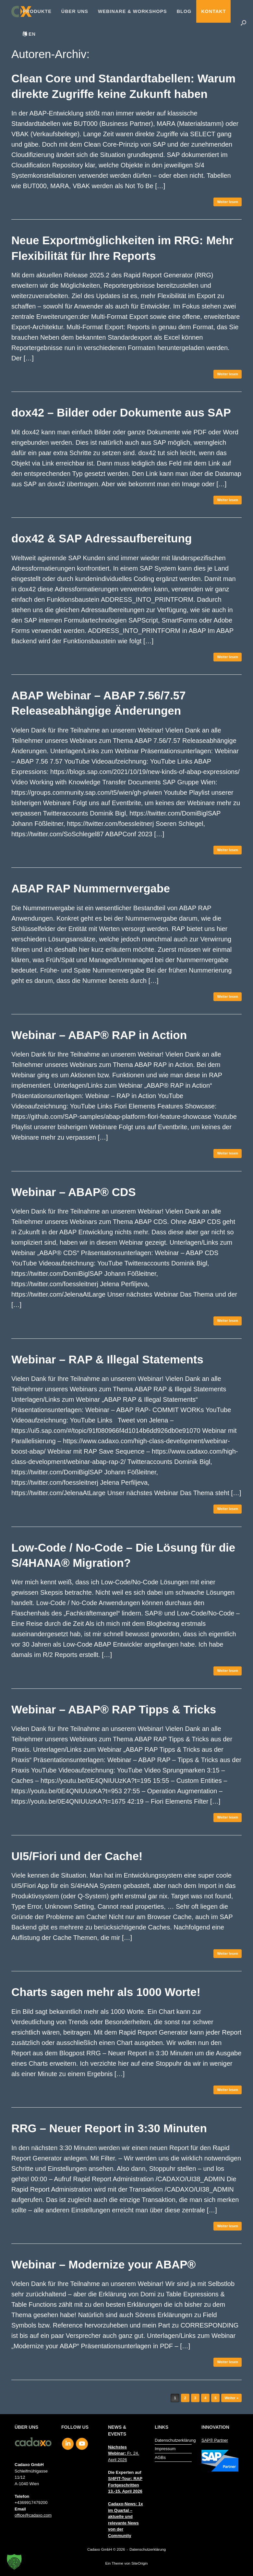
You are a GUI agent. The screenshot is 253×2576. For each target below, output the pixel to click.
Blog (184, 11)
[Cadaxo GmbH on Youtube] (82, 2444)
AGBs (160, 2457)
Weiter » (231, 2398)
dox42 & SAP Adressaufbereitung (101, 538)
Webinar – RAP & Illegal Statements (107, 1359)
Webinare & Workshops (132, 11)
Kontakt (213, 11)
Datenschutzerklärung (173, 2440)
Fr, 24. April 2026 (123, 2453)
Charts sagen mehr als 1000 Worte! (105, 1992)
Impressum (165, 2448)
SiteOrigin (139, 2563)
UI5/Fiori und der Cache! (77, 1856)
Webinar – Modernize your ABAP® (103, 2264)
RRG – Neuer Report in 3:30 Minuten (109, 2128)
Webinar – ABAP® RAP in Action (99, 1035)
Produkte (37, 11)
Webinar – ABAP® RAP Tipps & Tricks (113, 1709)
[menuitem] (29, 34)
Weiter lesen (227, 202)
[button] (243, 23)
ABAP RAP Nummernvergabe (90, 888)
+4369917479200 (31, 2502)
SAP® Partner (214, 2440)
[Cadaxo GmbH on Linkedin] (68, 2444)
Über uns (74, 11)
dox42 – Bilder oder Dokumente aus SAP (121, 412)
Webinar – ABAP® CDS (73, 1192)
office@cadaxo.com (33, 2515)
